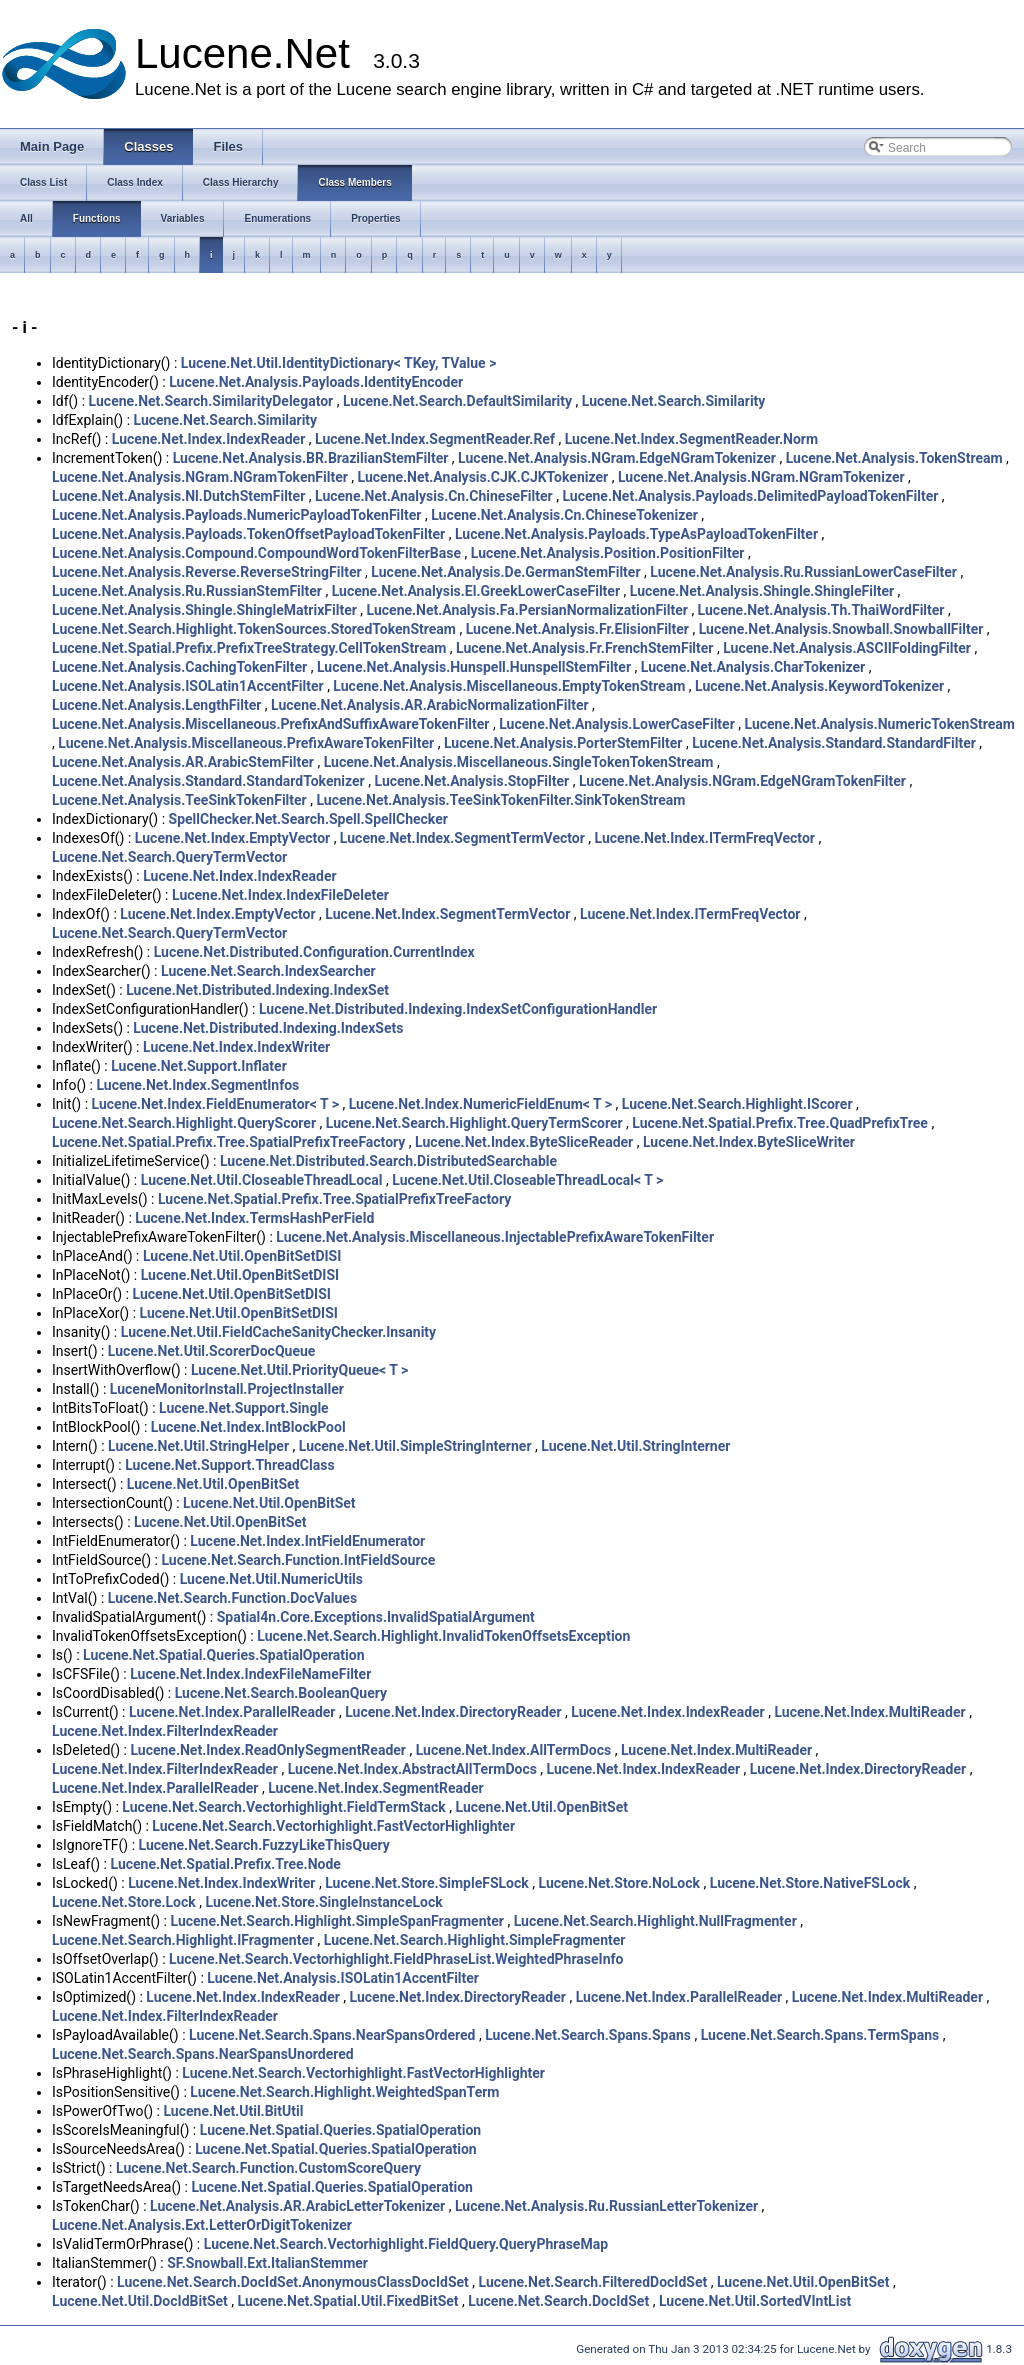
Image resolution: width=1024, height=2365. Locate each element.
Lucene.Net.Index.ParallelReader (232, 1712)
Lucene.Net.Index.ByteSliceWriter (749, 1142)
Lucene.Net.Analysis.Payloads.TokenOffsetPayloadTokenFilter (248, 534)
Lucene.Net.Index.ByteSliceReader (524, 1142)
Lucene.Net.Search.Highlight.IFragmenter (183, 1940)
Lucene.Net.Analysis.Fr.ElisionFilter (577, 629)
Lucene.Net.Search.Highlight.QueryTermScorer (474, 1123)
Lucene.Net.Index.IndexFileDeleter (280, 895)
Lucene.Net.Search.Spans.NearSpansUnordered (203, 2054)
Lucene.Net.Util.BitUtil (233, 2111)
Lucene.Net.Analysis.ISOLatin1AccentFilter (188, 686)
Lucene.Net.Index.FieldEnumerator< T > (215, 1104)
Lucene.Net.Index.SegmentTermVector (462, 838)
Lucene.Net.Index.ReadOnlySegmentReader (268, 1750)
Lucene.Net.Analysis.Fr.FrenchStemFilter (584, 648)
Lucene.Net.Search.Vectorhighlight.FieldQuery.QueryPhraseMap (406, 2244)
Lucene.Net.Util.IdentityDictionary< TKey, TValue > (339, 363)
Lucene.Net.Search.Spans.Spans (588, 2035)
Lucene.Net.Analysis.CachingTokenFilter (179, 667)
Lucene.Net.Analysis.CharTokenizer (753, 667)
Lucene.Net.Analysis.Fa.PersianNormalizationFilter (527, 610)
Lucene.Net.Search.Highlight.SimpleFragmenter (475, 1940)
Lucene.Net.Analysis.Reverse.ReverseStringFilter (207, 572)
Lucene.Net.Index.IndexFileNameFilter (250, 1674)
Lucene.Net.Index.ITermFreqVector (705, 838)
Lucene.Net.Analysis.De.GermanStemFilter (505, 572)
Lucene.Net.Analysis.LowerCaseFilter (617, 724)
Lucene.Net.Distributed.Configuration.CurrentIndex (314, 952)
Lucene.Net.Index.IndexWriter (236, 1047)
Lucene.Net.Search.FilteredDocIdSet (593, 2282)
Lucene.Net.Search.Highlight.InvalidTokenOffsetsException (443, 1636)
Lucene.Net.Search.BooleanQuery (281, 1693)
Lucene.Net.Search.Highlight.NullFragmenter (655, 1921)
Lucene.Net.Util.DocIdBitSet (140, 2301)
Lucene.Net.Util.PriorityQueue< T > (299, 1370)
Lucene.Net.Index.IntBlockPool (248, 1427)
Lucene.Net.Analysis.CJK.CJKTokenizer (483, 477)
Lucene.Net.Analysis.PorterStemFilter (563, 743)
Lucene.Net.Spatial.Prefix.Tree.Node (225, 1864)
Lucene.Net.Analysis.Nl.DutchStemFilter (178, 496)
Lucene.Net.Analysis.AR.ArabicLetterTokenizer (297, 2206)
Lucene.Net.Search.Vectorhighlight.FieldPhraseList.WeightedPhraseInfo (396, 1959)
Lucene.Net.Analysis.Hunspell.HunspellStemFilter (474, 667)
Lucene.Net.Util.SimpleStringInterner (415, 1446)
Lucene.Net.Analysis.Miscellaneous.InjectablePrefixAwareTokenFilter (495, 1237)
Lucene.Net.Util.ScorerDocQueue (212, 1351)
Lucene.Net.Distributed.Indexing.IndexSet (257, 990)
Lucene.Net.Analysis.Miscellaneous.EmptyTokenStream (509, 686)
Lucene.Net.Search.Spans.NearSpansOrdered (332, 2035)
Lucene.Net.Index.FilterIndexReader (165, 1731)
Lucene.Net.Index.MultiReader (869, 1712)
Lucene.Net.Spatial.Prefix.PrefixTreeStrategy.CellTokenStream (249, 648)
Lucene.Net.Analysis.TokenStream (894, 458)
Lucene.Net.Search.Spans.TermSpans (820, 2035)
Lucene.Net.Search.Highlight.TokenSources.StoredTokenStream (254, 629)
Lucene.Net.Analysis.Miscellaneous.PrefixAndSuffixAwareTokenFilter (270, 724)
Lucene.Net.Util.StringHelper (198, 1446)
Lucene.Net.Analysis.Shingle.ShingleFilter (762, 591)
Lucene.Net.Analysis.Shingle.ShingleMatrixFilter (204, 610)
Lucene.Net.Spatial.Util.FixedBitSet (348, 2301)
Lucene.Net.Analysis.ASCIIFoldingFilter (847, 648)
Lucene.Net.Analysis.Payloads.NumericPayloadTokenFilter (236, 515)
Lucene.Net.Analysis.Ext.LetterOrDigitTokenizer (202, 2225)
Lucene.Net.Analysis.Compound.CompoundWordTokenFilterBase (256, 553)
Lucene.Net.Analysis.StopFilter (471, 781)
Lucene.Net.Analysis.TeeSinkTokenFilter (179, 800)
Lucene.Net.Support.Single (244, 1408)
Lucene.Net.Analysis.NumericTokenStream (880, 724)
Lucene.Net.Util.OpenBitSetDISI (242, 1256)
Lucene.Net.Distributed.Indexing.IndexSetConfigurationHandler (458, 1009)
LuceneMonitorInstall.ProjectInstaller (227, 1389)
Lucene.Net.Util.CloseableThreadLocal (262, 1180)
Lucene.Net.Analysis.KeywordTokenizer (819, 686)
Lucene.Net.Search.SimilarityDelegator (211, 401)
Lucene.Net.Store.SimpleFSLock (427, 1883)
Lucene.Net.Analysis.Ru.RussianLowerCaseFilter (803, 572)
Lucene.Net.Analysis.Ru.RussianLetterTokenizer (606, 2206)
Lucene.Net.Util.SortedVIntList (755, 2301)
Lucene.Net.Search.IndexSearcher (268, 971)
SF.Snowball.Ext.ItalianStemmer (267, 2263)
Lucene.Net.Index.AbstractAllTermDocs (412, 1769)
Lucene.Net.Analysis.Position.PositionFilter (608, 553)
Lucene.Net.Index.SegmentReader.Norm (691, 439)
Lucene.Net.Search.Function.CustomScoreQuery (268, 2168)
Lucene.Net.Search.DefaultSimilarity (457, 401)
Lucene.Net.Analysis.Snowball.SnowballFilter (841, 629)
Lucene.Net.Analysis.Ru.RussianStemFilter (187, 591)
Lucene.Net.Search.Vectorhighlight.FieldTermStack (283, 1807)
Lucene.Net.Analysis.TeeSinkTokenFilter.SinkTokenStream (500, 800)
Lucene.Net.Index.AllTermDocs (514, 1750)
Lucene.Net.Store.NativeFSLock (810, 1883)
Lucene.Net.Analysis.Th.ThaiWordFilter (821, 610)
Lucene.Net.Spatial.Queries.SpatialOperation (224, 1655)
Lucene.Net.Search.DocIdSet (558, 2301)
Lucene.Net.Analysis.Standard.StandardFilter (834, 743)
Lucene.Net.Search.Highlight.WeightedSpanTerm (344, 2092)
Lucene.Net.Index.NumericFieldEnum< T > (480, 1104)
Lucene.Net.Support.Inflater (199, 1066)
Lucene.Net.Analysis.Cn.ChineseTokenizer (564, 515)
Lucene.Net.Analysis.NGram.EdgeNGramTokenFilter (742, 781)
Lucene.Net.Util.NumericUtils (271, 1579)
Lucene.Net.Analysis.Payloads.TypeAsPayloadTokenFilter (636, 534)
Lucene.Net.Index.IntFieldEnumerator (307, 1541)
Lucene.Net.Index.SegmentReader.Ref (435, 439)
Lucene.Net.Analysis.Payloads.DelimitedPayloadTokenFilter (750, 496)
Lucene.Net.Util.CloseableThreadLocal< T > (527, 1180)
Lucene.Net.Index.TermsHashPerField (254, 1218)
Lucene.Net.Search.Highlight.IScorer (737, 1104)
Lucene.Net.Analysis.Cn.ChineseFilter (434, 496)
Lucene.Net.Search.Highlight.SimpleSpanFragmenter (337, 1921)
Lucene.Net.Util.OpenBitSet (213, 1484)
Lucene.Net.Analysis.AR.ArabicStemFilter (183, 762)
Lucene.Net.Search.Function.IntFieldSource (298, 1560)
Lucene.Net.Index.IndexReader (208, 439)
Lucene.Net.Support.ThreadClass (229, 1465)
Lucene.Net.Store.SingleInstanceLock (323, 1902)
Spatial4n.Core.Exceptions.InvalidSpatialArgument (376, 1617)
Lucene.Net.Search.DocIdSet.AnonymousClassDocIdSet (293, 2282)
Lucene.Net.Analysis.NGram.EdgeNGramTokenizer (617, 458)
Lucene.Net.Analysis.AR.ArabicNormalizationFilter (430, 705)
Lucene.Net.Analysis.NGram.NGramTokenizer (761, 477)
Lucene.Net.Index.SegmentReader (375, 1788)
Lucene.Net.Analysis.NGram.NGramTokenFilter (200, 477)
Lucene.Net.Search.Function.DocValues (232, 1598)
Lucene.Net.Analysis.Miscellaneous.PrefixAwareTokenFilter (246, 743)
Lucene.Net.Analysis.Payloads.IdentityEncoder (316, 382)
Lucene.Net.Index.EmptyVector (232, 838)
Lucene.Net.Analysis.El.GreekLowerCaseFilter (476, 591)
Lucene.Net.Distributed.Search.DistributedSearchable (388, 1161)
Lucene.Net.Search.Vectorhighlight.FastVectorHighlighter (333, 1826)
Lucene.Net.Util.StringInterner (635, 1446)
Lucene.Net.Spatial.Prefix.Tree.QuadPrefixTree (780, 1123)
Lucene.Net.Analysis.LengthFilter (156, 705)
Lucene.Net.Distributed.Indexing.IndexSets (268, 1028)
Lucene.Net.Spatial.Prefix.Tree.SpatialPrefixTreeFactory (228, 1142)
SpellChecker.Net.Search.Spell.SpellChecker (308, 819)
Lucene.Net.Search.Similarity (674, 401)
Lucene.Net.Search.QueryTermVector (169, 857)
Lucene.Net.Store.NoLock (620, 1883)
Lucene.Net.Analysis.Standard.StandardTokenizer (208, 781)
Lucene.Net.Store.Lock (124, 1902)
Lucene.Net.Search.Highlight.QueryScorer (184, 1123)
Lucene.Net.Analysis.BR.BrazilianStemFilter (311, 458)
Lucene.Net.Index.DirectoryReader (453, 1712)
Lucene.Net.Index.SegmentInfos (197, 1085)
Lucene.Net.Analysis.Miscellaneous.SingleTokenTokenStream (519, 762)
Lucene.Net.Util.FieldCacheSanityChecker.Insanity (278, 1332)
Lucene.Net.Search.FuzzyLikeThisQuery (264, 1845)
